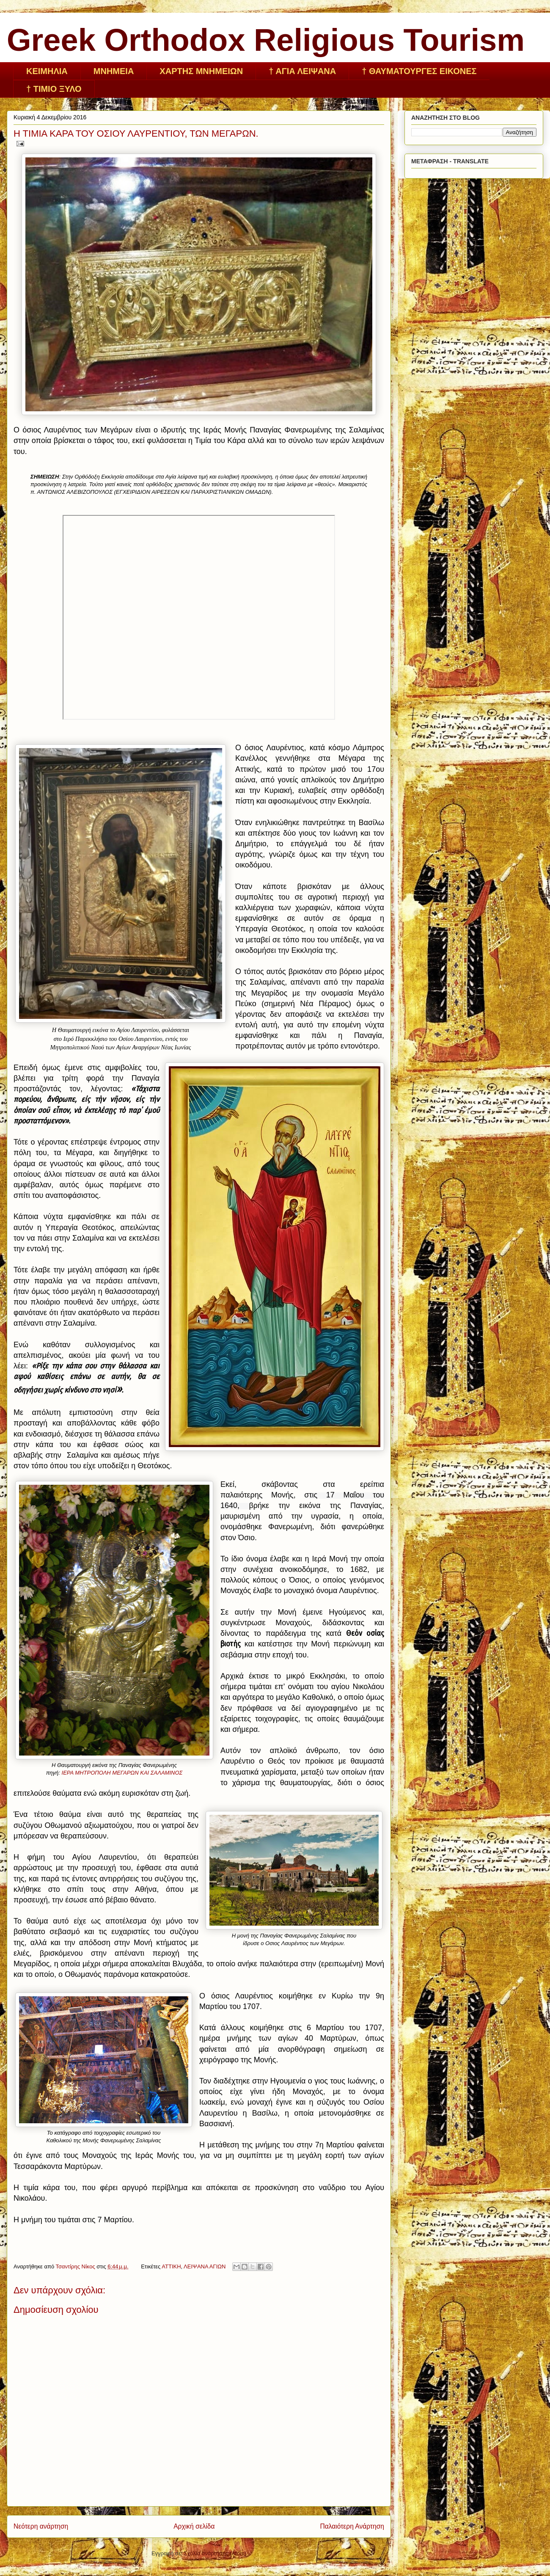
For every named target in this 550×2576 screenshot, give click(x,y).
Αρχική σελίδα (193, 2526)
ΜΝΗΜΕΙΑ (114, 71)
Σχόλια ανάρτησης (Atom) (215, 2553)
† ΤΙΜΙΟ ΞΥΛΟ (54, 89)
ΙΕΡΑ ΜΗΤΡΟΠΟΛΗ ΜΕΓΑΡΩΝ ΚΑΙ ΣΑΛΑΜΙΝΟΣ (122, 1773)
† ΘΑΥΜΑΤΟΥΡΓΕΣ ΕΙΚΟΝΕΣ (419, 71)
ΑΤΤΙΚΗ (171, 2266)
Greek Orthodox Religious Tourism (266, 40)
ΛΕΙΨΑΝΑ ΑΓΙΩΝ (205, 2266)
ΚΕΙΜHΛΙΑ (47, 71)
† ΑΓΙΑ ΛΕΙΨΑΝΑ (302, 71)
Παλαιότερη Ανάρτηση (352, 2526)
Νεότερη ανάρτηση (41, 2526)
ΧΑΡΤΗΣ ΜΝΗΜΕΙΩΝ (201, 71)
